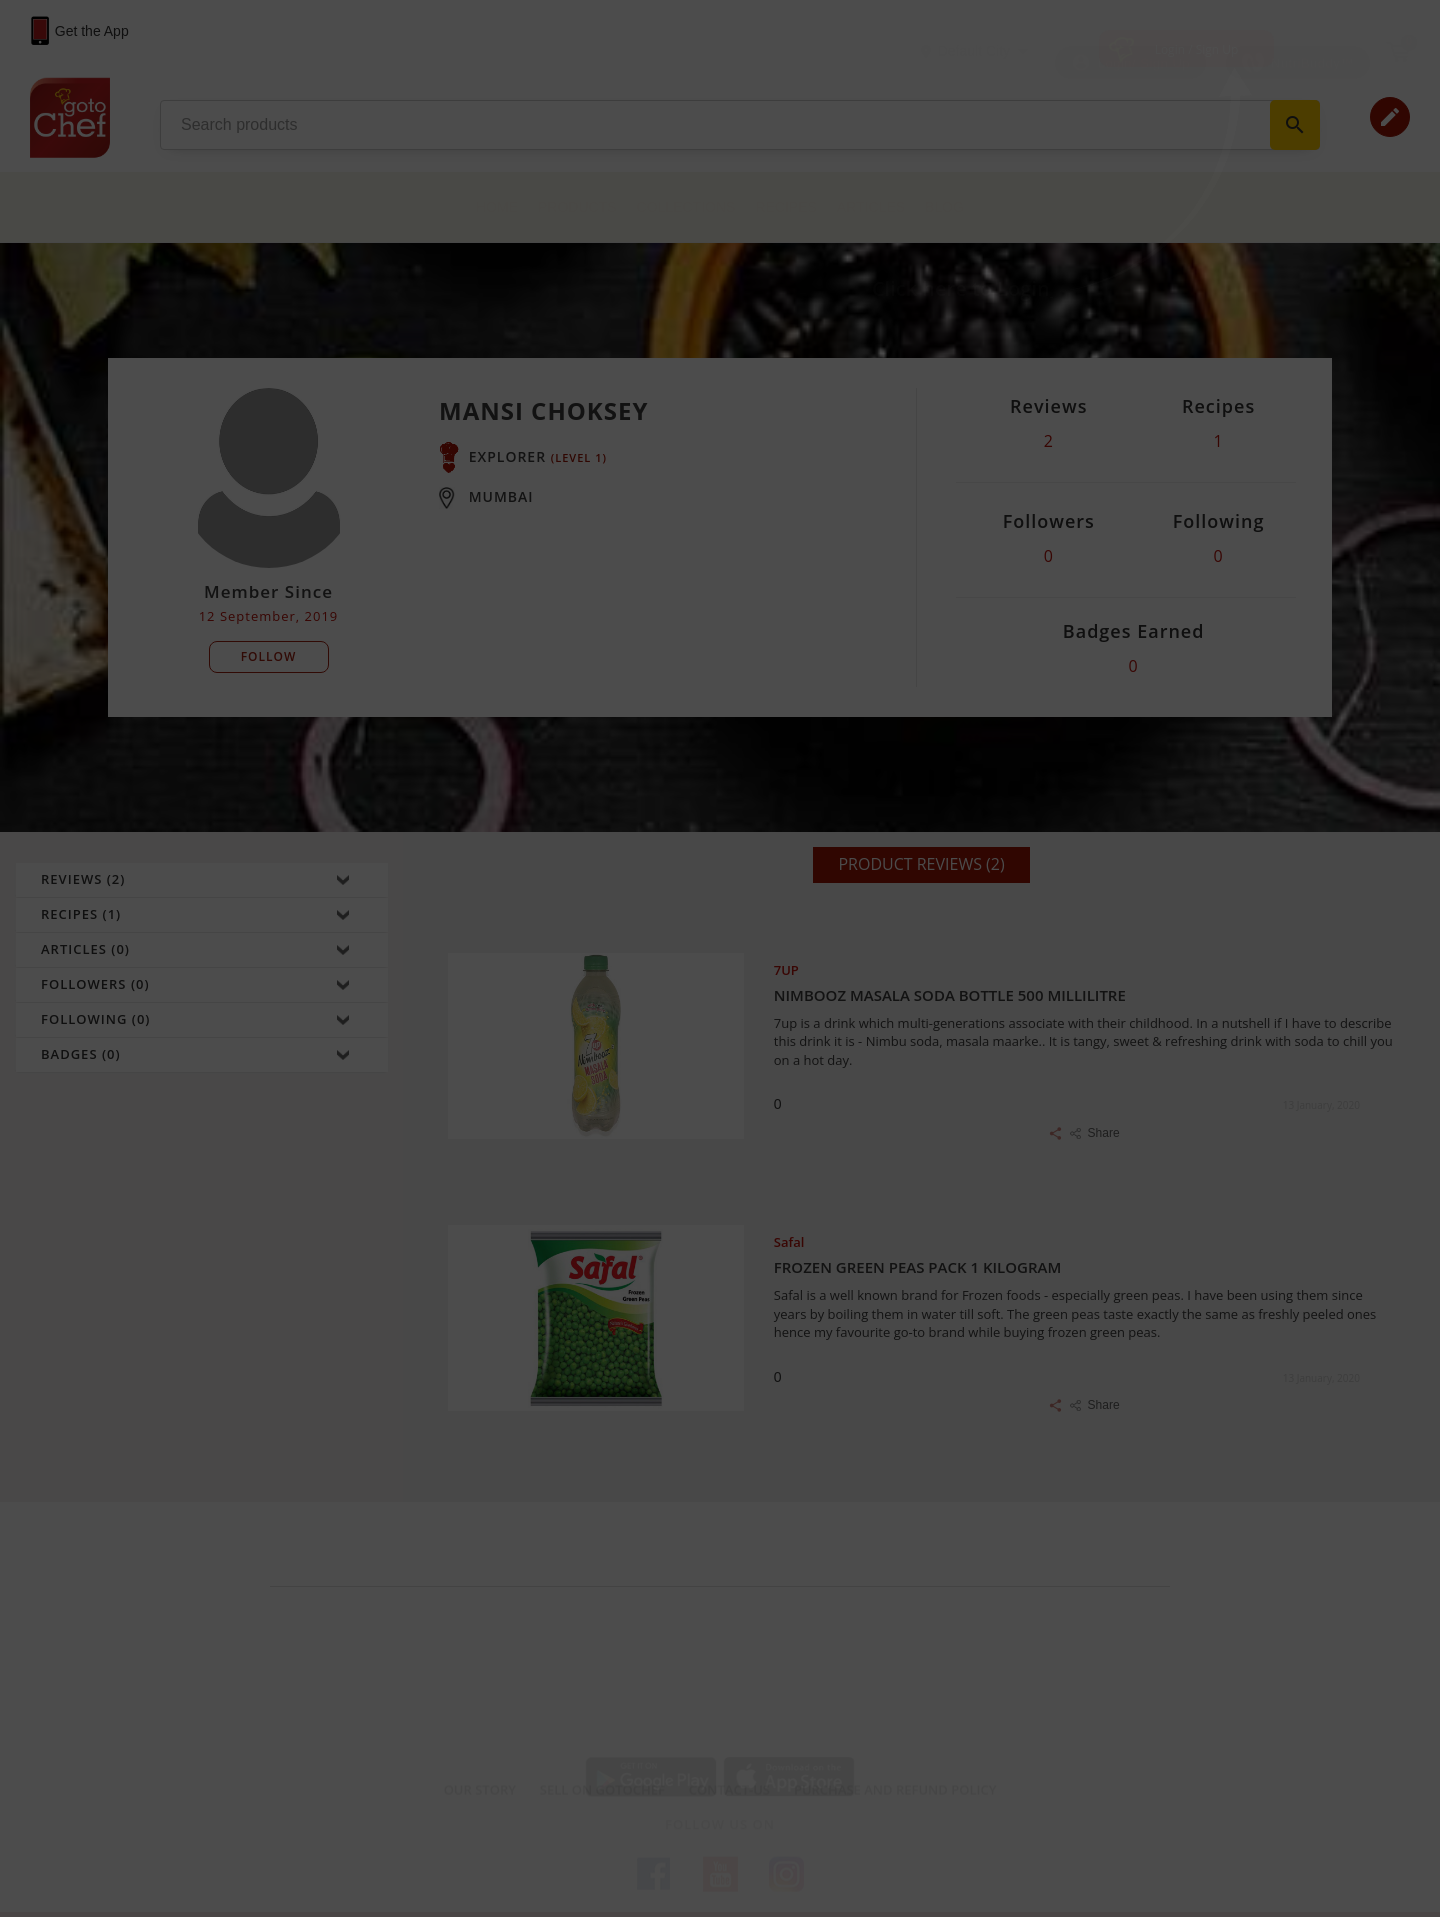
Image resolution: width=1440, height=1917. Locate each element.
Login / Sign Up (1197, 49)
